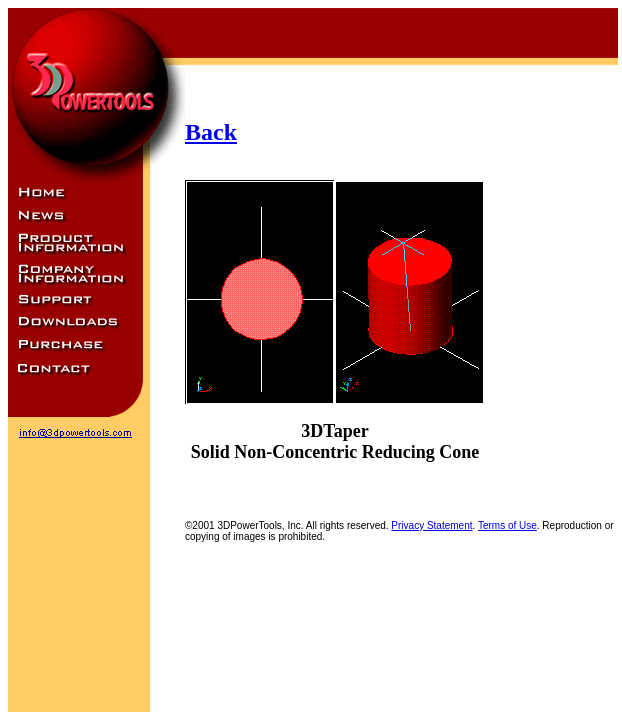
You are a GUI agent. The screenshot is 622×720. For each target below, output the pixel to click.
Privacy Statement (431, 525)
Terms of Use (507, 525)
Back (211, 132)
